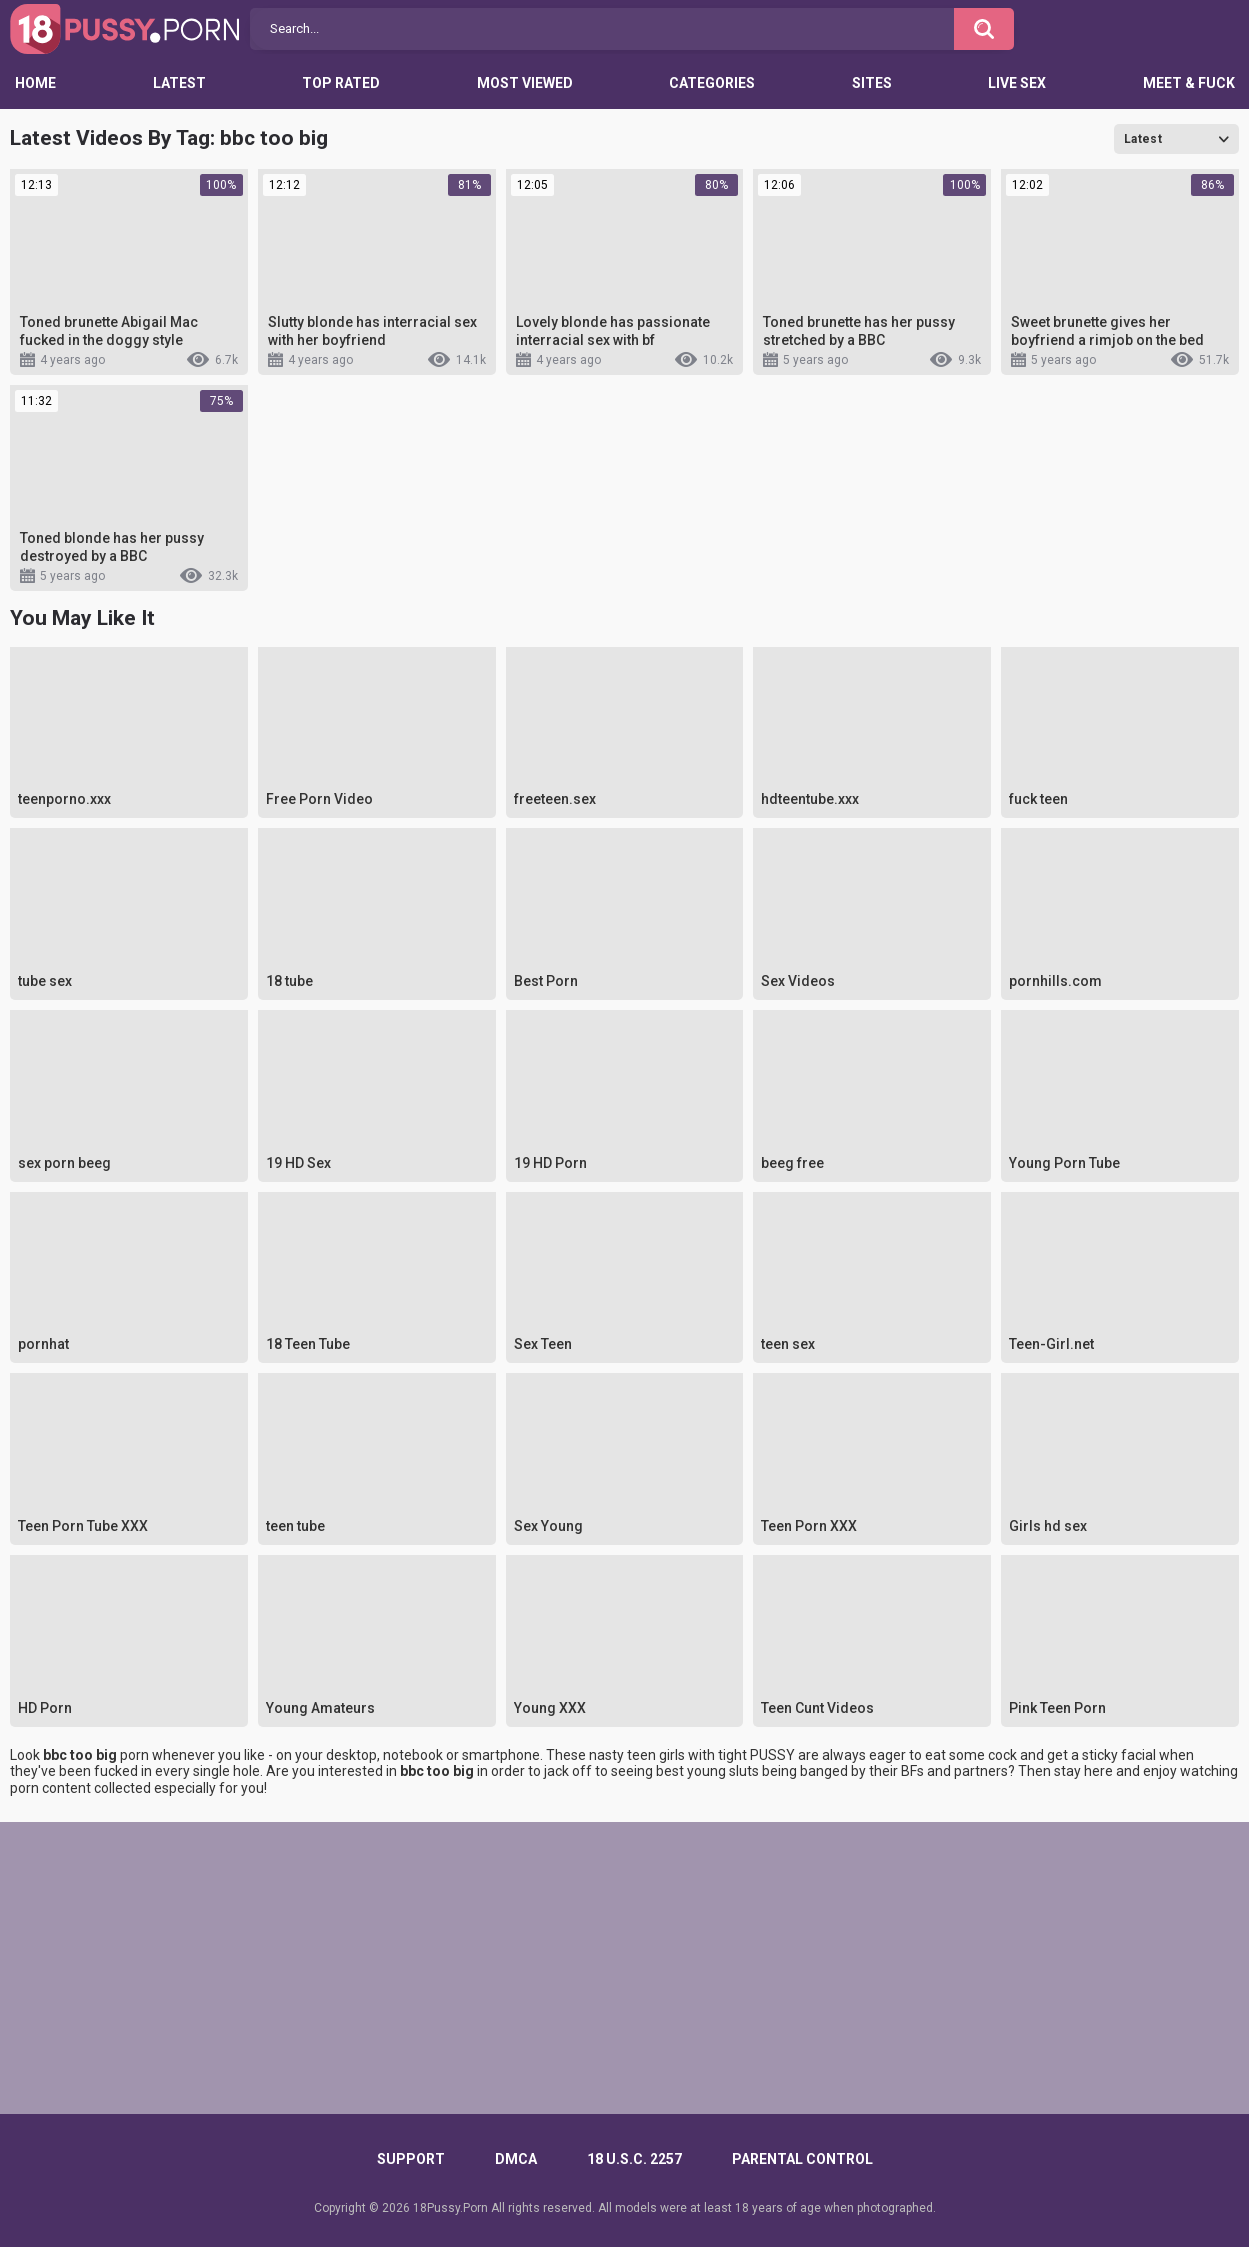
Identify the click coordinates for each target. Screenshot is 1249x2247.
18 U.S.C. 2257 (634, 2159)
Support (411, 2159)
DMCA (516, 2159)
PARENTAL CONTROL (802, 2159)
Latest (179, 83)
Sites (872, 83)
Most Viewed (525, 83)
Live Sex (1017, 83)
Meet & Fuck (1189, 83)
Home (35, 83)
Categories (712, 83)
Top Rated (341, 83)
